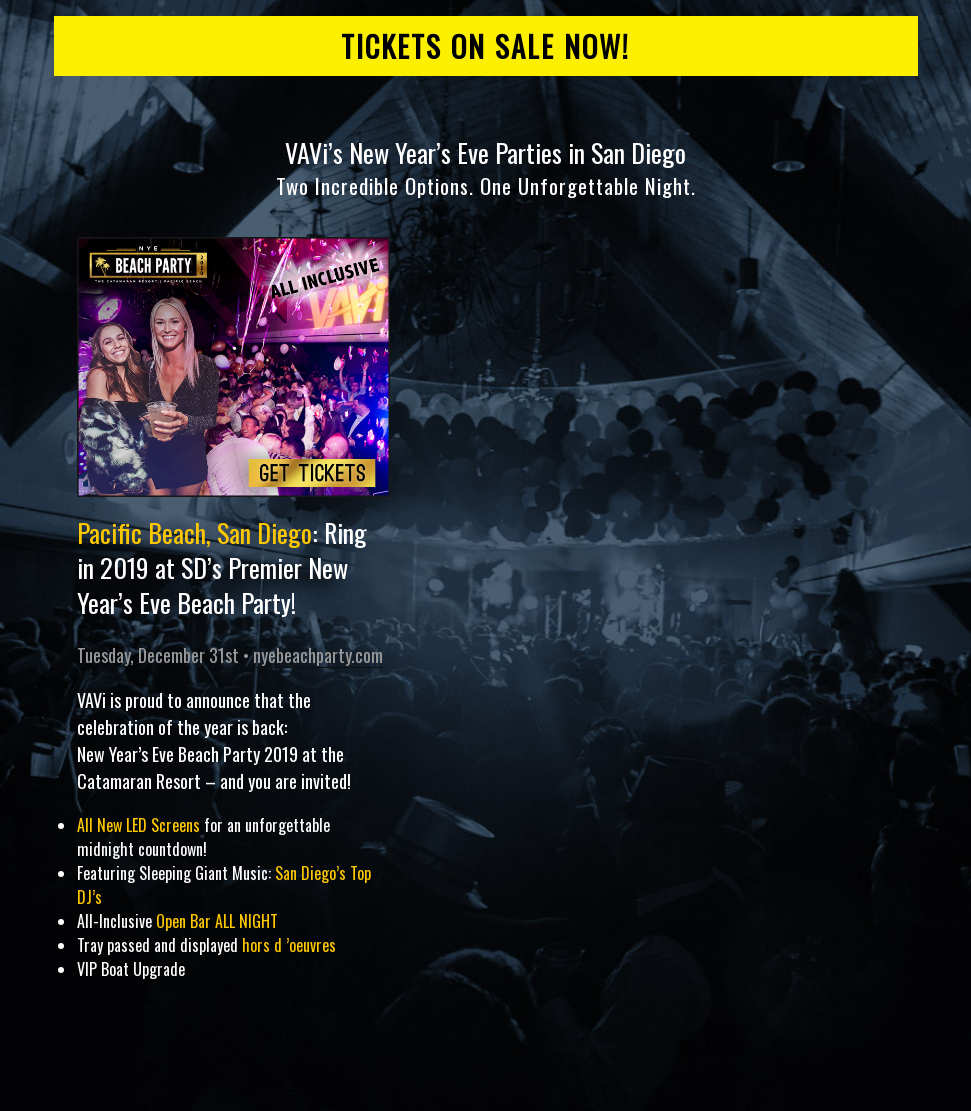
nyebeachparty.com (318, 655)
